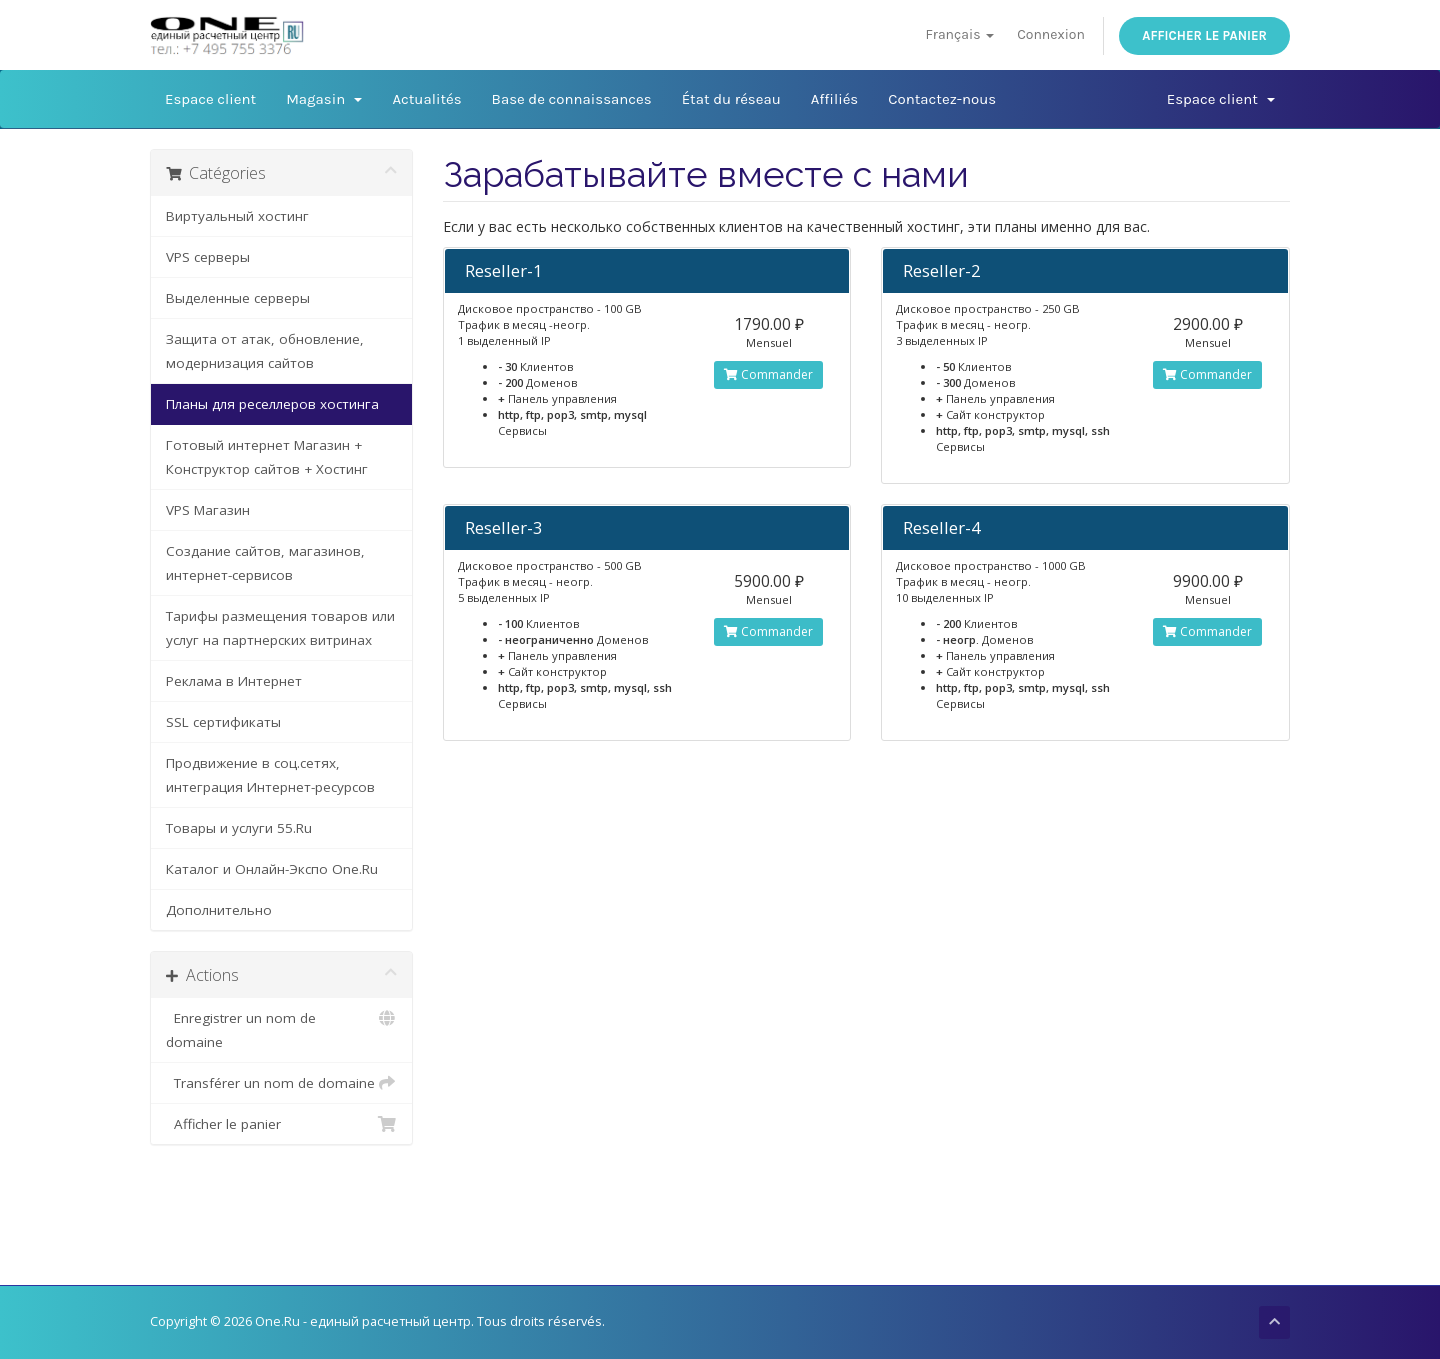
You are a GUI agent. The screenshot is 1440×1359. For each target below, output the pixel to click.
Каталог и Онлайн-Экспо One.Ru (272, 869)
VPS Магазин (208, 510)
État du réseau (731, 99)
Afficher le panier (1204, 35)
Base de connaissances (572, 99)
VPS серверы (208, 257)
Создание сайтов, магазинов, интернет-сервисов (265, 563)
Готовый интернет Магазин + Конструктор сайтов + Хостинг (267, 457)
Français (959, 34)
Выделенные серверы (238, 298)
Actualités (426, 99)
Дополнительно (219, 910)
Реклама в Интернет (234, 681)
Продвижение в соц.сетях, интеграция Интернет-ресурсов (270, 775)
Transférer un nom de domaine (281, 1083)
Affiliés (834, 99)
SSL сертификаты (223, 722)
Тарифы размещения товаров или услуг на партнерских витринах (280, 628)
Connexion (1051, 34)
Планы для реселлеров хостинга (272, 404)
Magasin (324, 99)
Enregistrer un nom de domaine (281, 1028)
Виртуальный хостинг (237, 216)
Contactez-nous (942, 99)
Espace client (210, 99)
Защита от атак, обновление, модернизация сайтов (265, 351)
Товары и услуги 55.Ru (239, 828)
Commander (768, 374)
